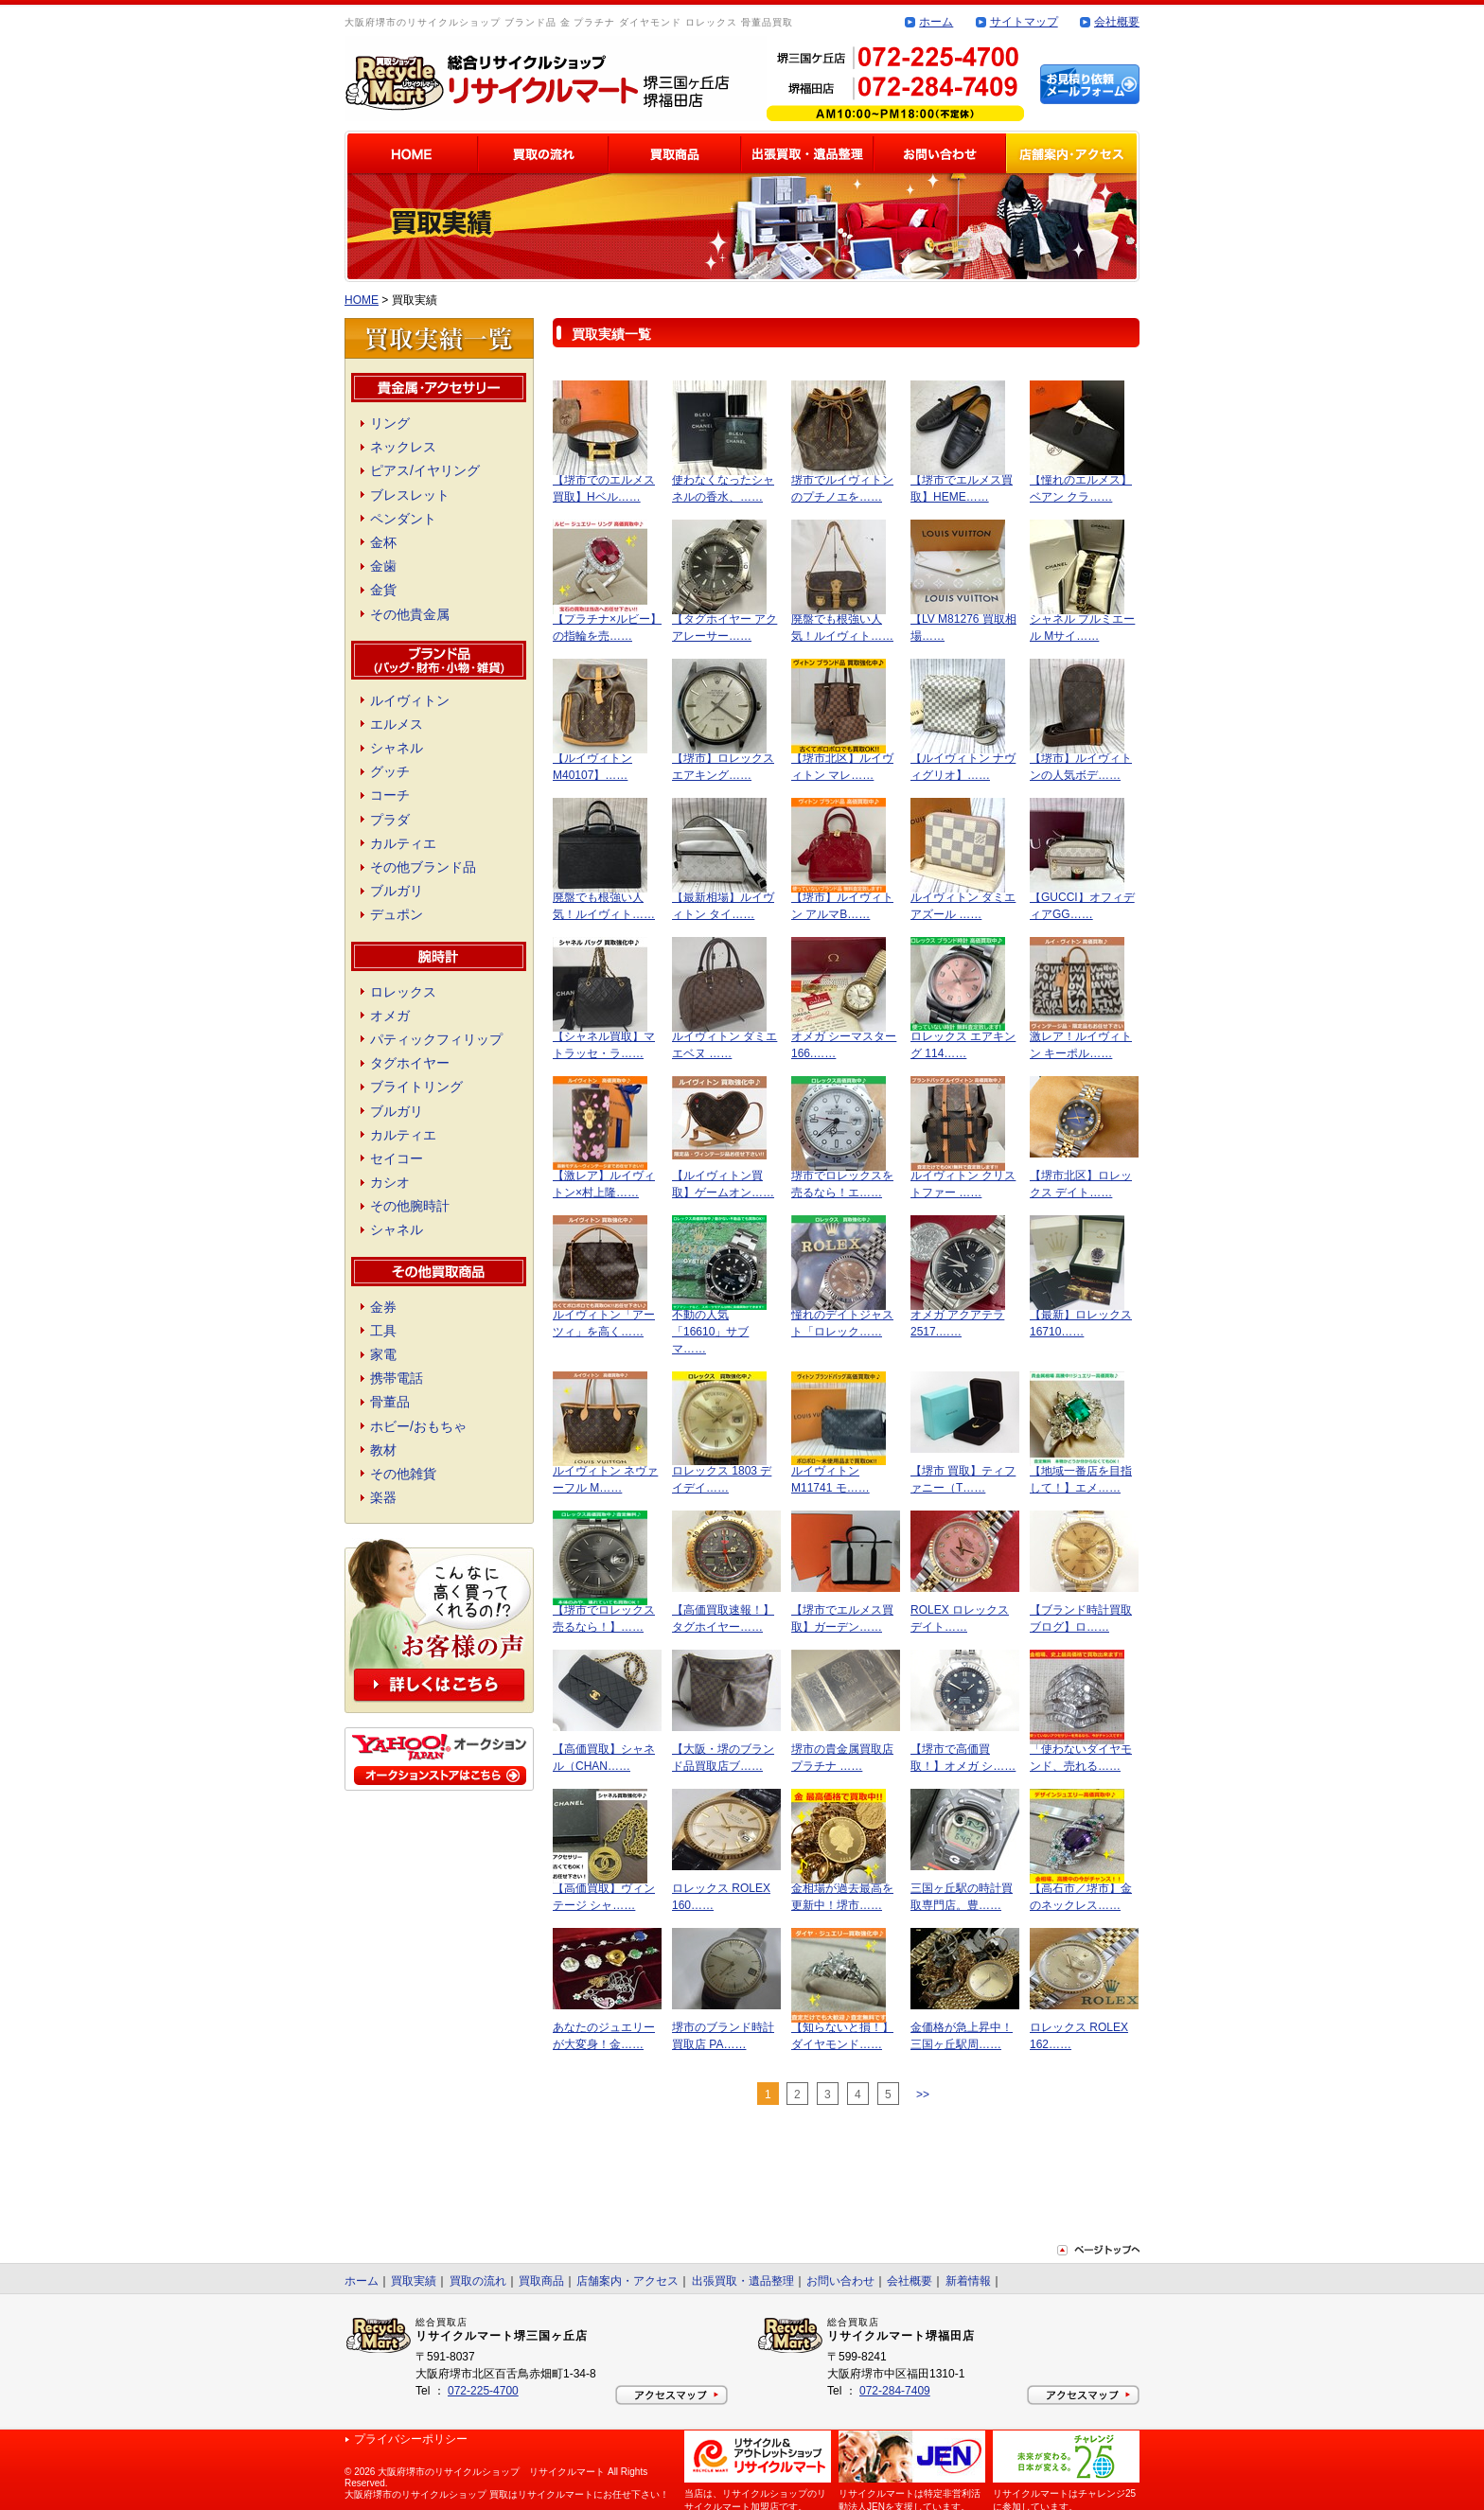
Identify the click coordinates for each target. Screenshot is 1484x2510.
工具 (383, 1330)
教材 (383, 1450)
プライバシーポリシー (411, 2439)
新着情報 (968, 2281)
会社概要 (1117, 21)
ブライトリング (416, 1086)
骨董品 (390, 1401)
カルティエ (403, 843)
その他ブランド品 (423, 867)
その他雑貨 (403, 1473)
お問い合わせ (840, 2281)
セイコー (396, 1158)
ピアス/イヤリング (425, 470)
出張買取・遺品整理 (743, 2281)
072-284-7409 (894, 2390)
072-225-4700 (483, 2390)
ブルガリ (396, 890)
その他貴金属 (410, 614)
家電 (383, 1354)
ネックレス (403, 446)
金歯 (383, 566)
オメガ (390, 1015)
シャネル (396, 747)
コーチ (390, 795)
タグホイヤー (410, 1062)
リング (390, 423)
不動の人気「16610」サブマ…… (710, 1331)
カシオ (390, 1182)
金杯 (383, 542)
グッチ (390, 771)
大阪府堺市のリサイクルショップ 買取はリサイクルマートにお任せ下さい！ (506, 2494)
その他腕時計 (410, 1205)
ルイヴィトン (410, 700)
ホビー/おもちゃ (418, 1426)
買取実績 (413, 2281)
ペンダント (403, 518)
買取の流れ (478, 2281)
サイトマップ (1024, 21)
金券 (383, 1307)
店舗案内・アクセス (627, 2281)
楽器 (383, 1497)
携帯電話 (396, 1378)
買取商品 (541, 2281)
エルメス (396, 724)
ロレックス (403, 991)
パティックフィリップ (436, 1039)
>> (922, 2094)
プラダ (390, 819)
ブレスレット (410, 495)
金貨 (383, 589)
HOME (361, 300)
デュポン (396, 914)
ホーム (936, 21)
